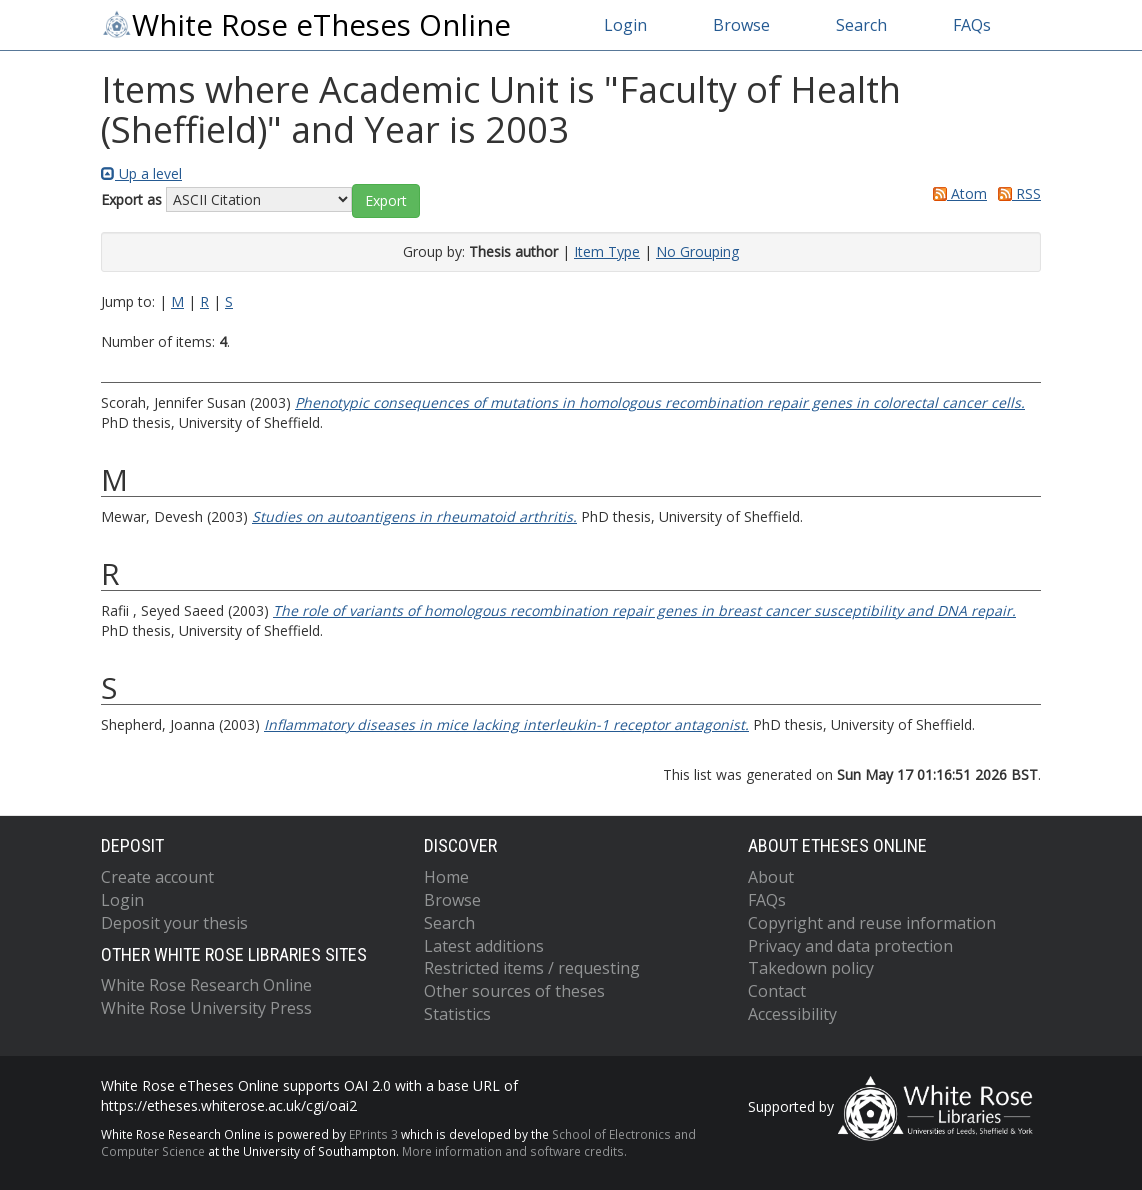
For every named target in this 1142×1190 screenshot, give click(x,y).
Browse (741, 25)
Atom (956, 193)
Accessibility (792, 1014)
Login (625, 25)
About (771, 877)
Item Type (607, 251)
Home (446, 877)
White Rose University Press (206, 1008)
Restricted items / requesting (532, 968)
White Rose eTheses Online (306, 25)
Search (861, 25)
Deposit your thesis (174, 923)
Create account (157, 877)
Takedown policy (811, 968)
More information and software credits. (514, 1151)
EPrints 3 (373, 1134)
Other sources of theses (514, 991)
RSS (1016, 193)
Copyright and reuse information (872, 923)
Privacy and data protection (850, 946)
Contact (777, 991)
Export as (131, 199)
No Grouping (697, 251)
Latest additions (484, 946)
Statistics (457, 1014)
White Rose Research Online (206, 985)
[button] (386, 201)
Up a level (141, 173)
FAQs (972, 25)
